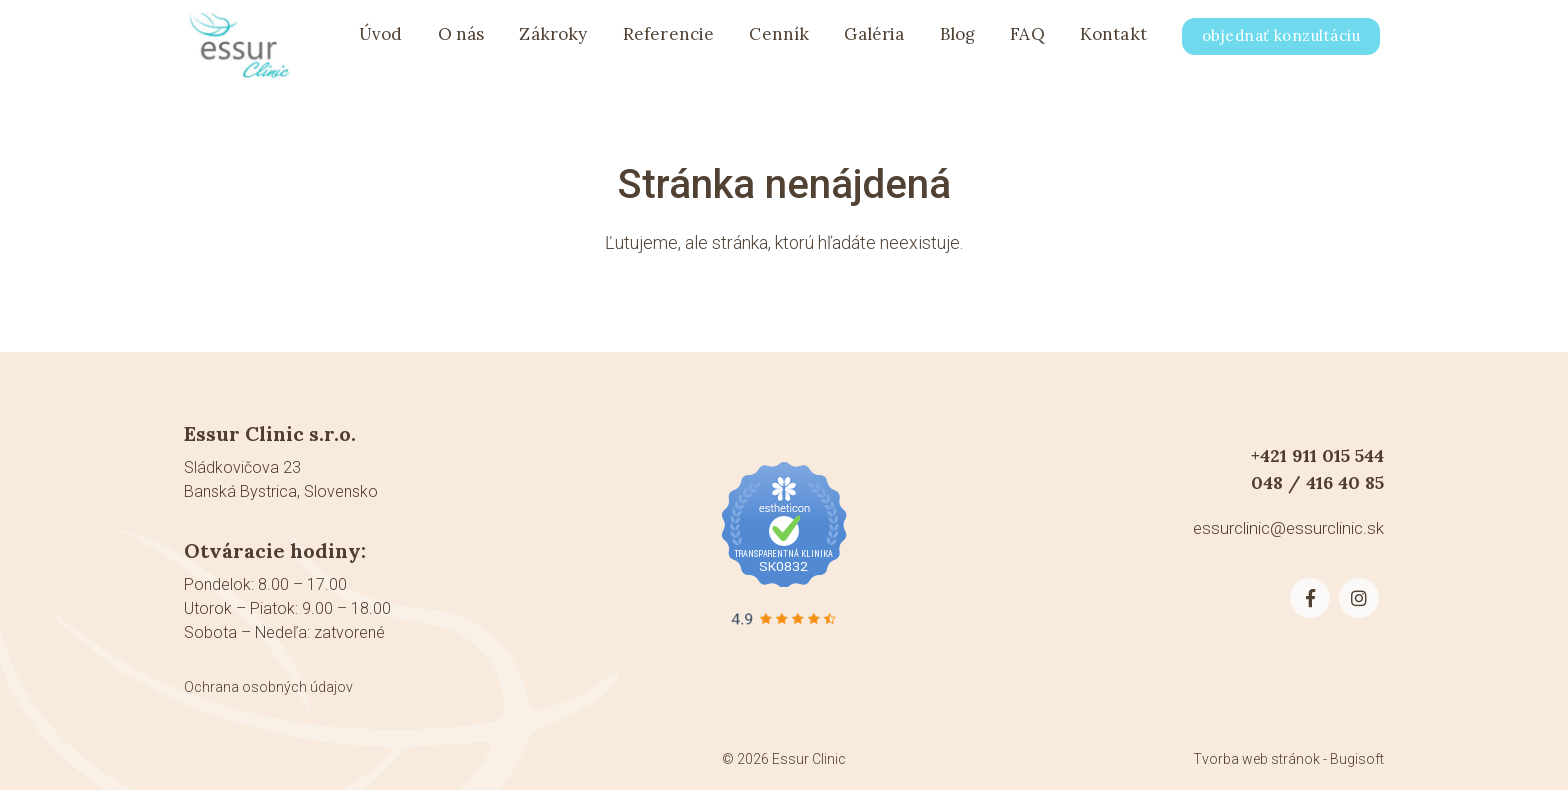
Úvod (381, 42)
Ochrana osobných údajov (268, 687)
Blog (958, 42)
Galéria (874, 42)
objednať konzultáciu (1281, 43)
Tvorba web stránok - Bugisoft (1288, 759)
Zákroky (553, 42)
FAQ (1027, 42)
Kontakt (1113, 42)
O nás (461, 42)
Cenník (779, 42)
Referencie (669, 42)
